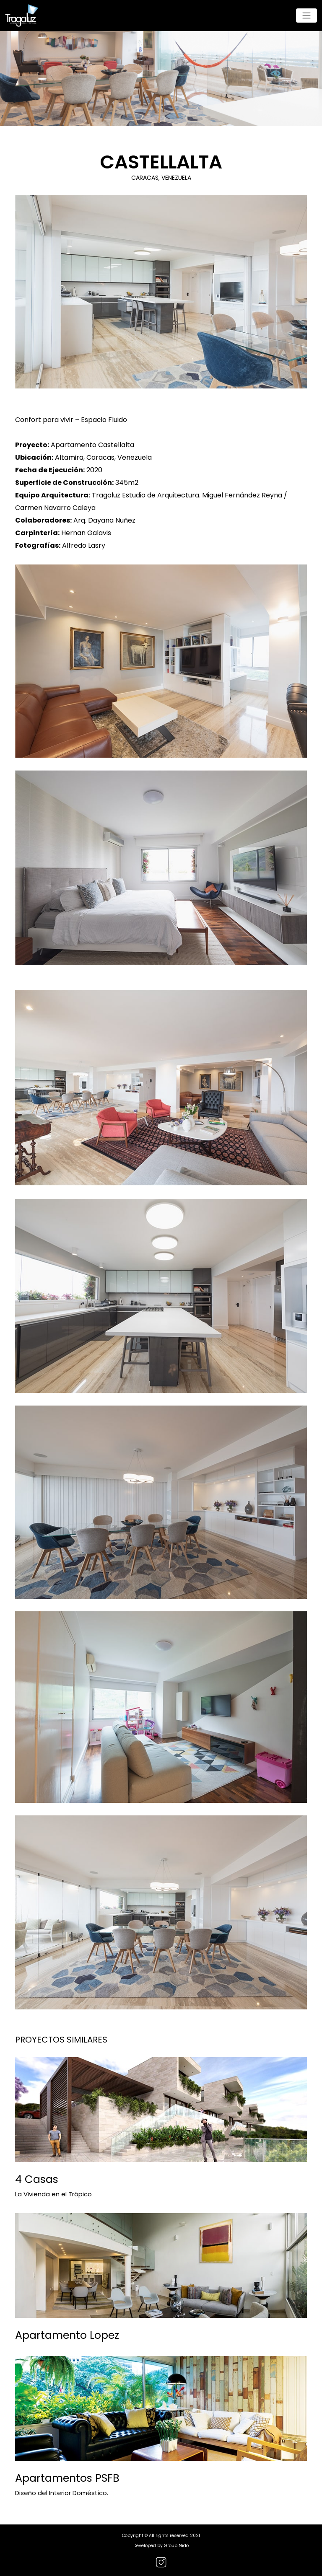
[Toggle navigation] (306, 15)
